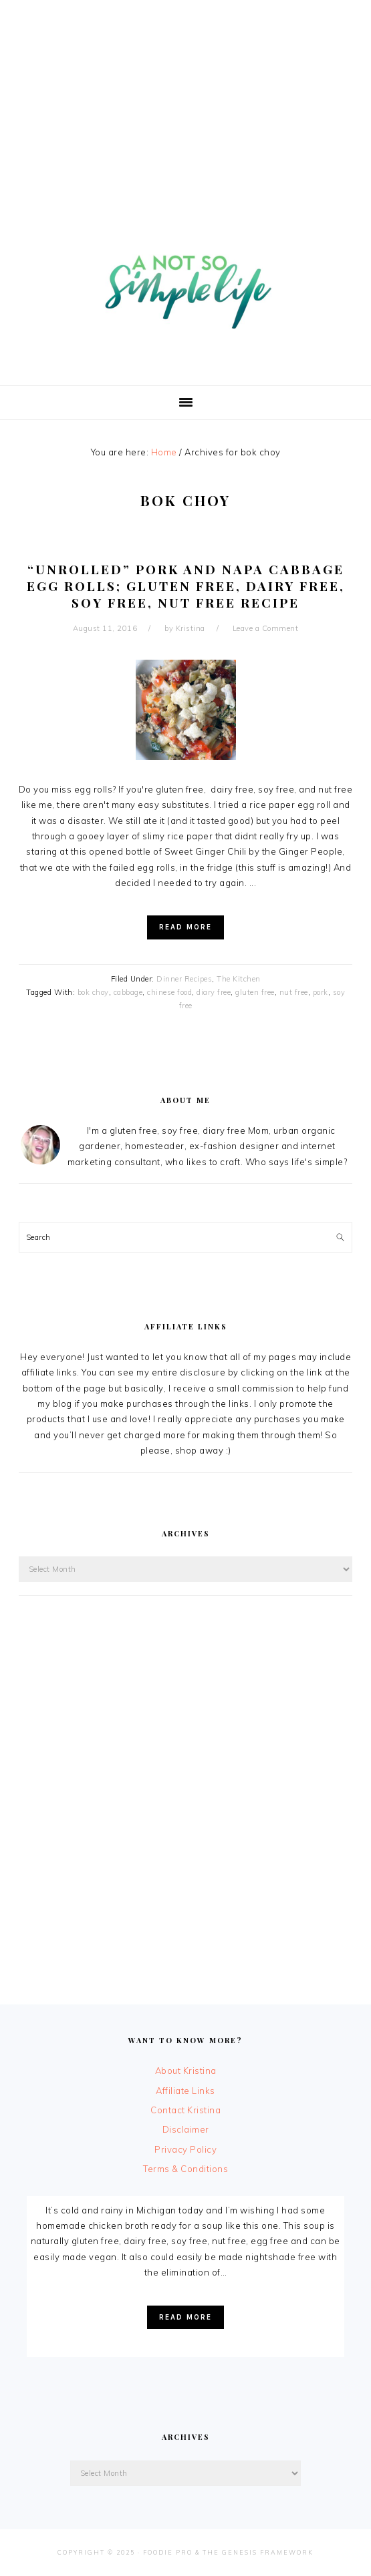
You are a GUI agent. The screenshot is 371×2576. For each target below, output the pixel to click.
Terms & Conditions (185, 2168)
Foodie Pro (168, 2552)
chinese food (169, 992)
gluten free (255, 992)
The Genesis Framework (258, 2552)
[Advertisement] (185, 93)
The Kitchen (239, 979)
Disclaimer (185, 2129)
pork (320, 992)
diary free (214, 992)
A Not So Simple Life (186, 284)
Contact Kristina (185, 2110)
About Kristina (186, 2070)
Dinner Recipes (184, 979)
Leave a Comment (266, 628)
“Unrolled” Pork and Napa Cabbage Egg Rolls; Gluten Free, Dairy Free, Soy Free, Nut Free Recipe (186, 585)
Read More (185, 927)
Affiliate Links (185, 2090)
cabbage (128, 992)
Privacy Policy (185, 2149)
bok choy (93, 992)
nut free (293, 992)
